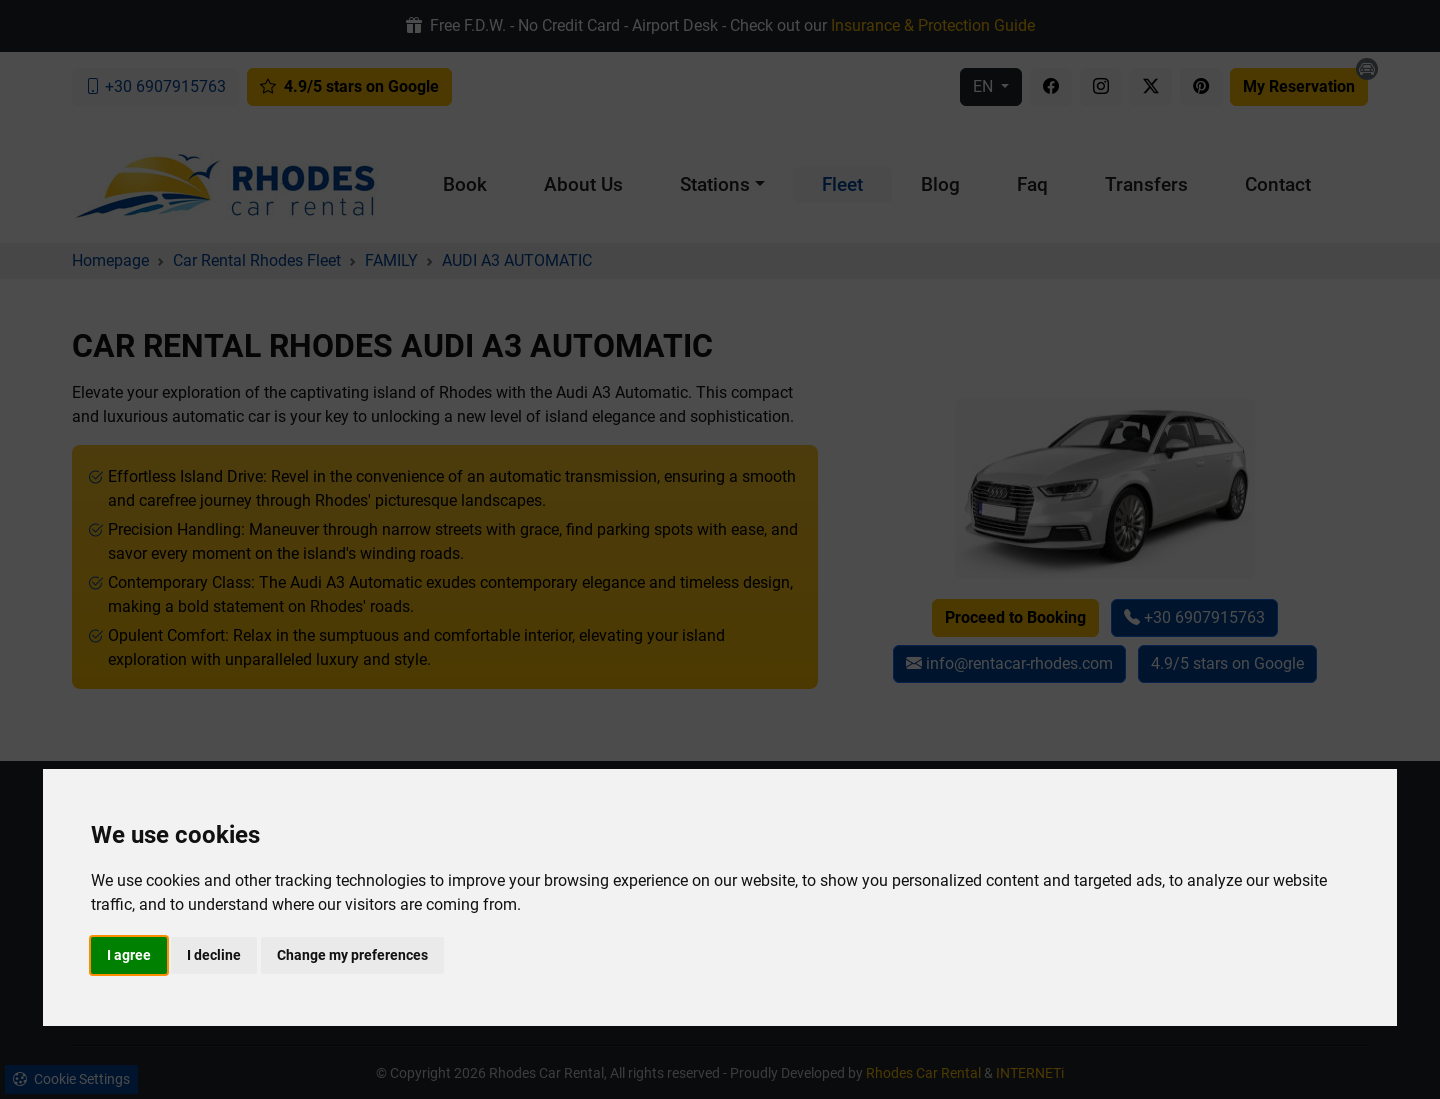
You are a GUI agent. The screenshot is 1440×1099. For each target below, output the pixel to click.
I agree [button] (129, 955)
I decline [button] (214, 955)
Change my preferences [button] (352, 955)
